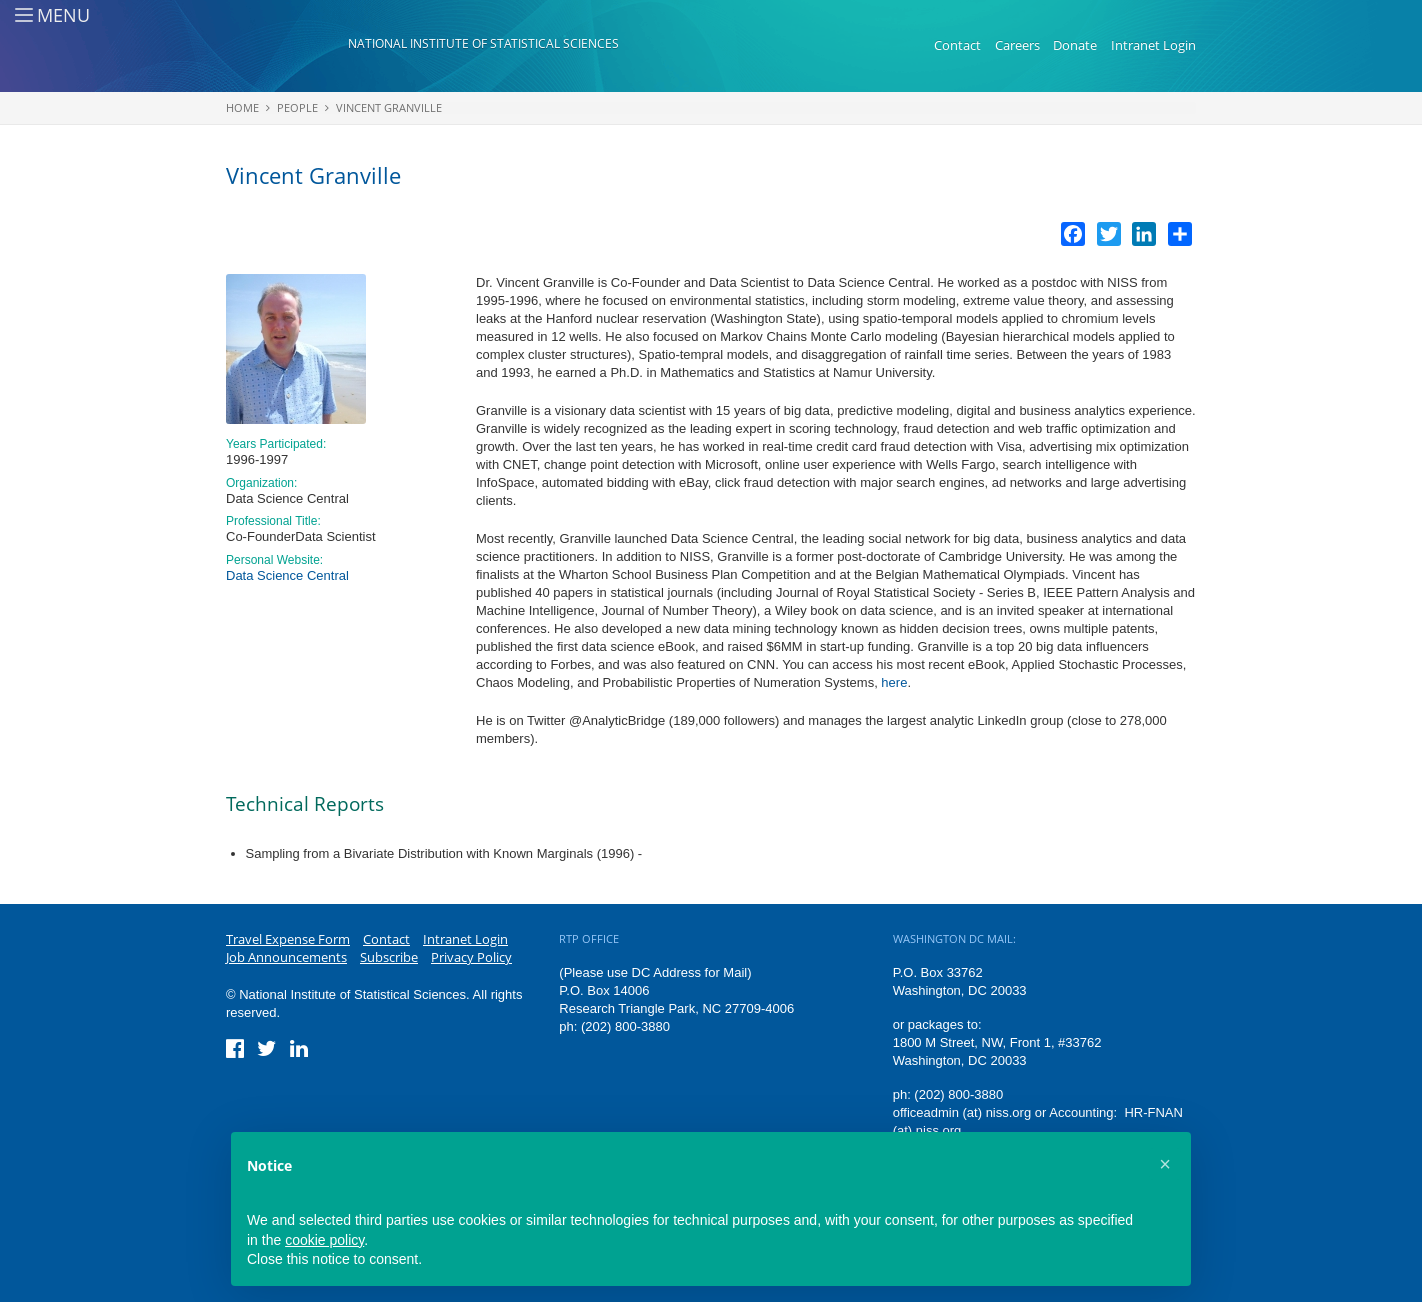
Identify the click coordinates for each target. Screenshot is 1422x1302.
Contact (957, 45)
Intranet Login (1153, 45)
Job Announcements (286, 957)
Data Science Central (287, 575)
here (894, 682)
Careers (1017, 45)
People (297, 107)
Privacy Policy (471, 957)
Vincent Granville (389, 107)
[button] (1165, 1164)
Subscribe (389, 957)
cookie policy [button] (324, 1240)
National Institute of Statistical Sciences (483, 43)
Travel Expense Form (288, 939)
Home (242, 107)
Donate (1075, 45)
